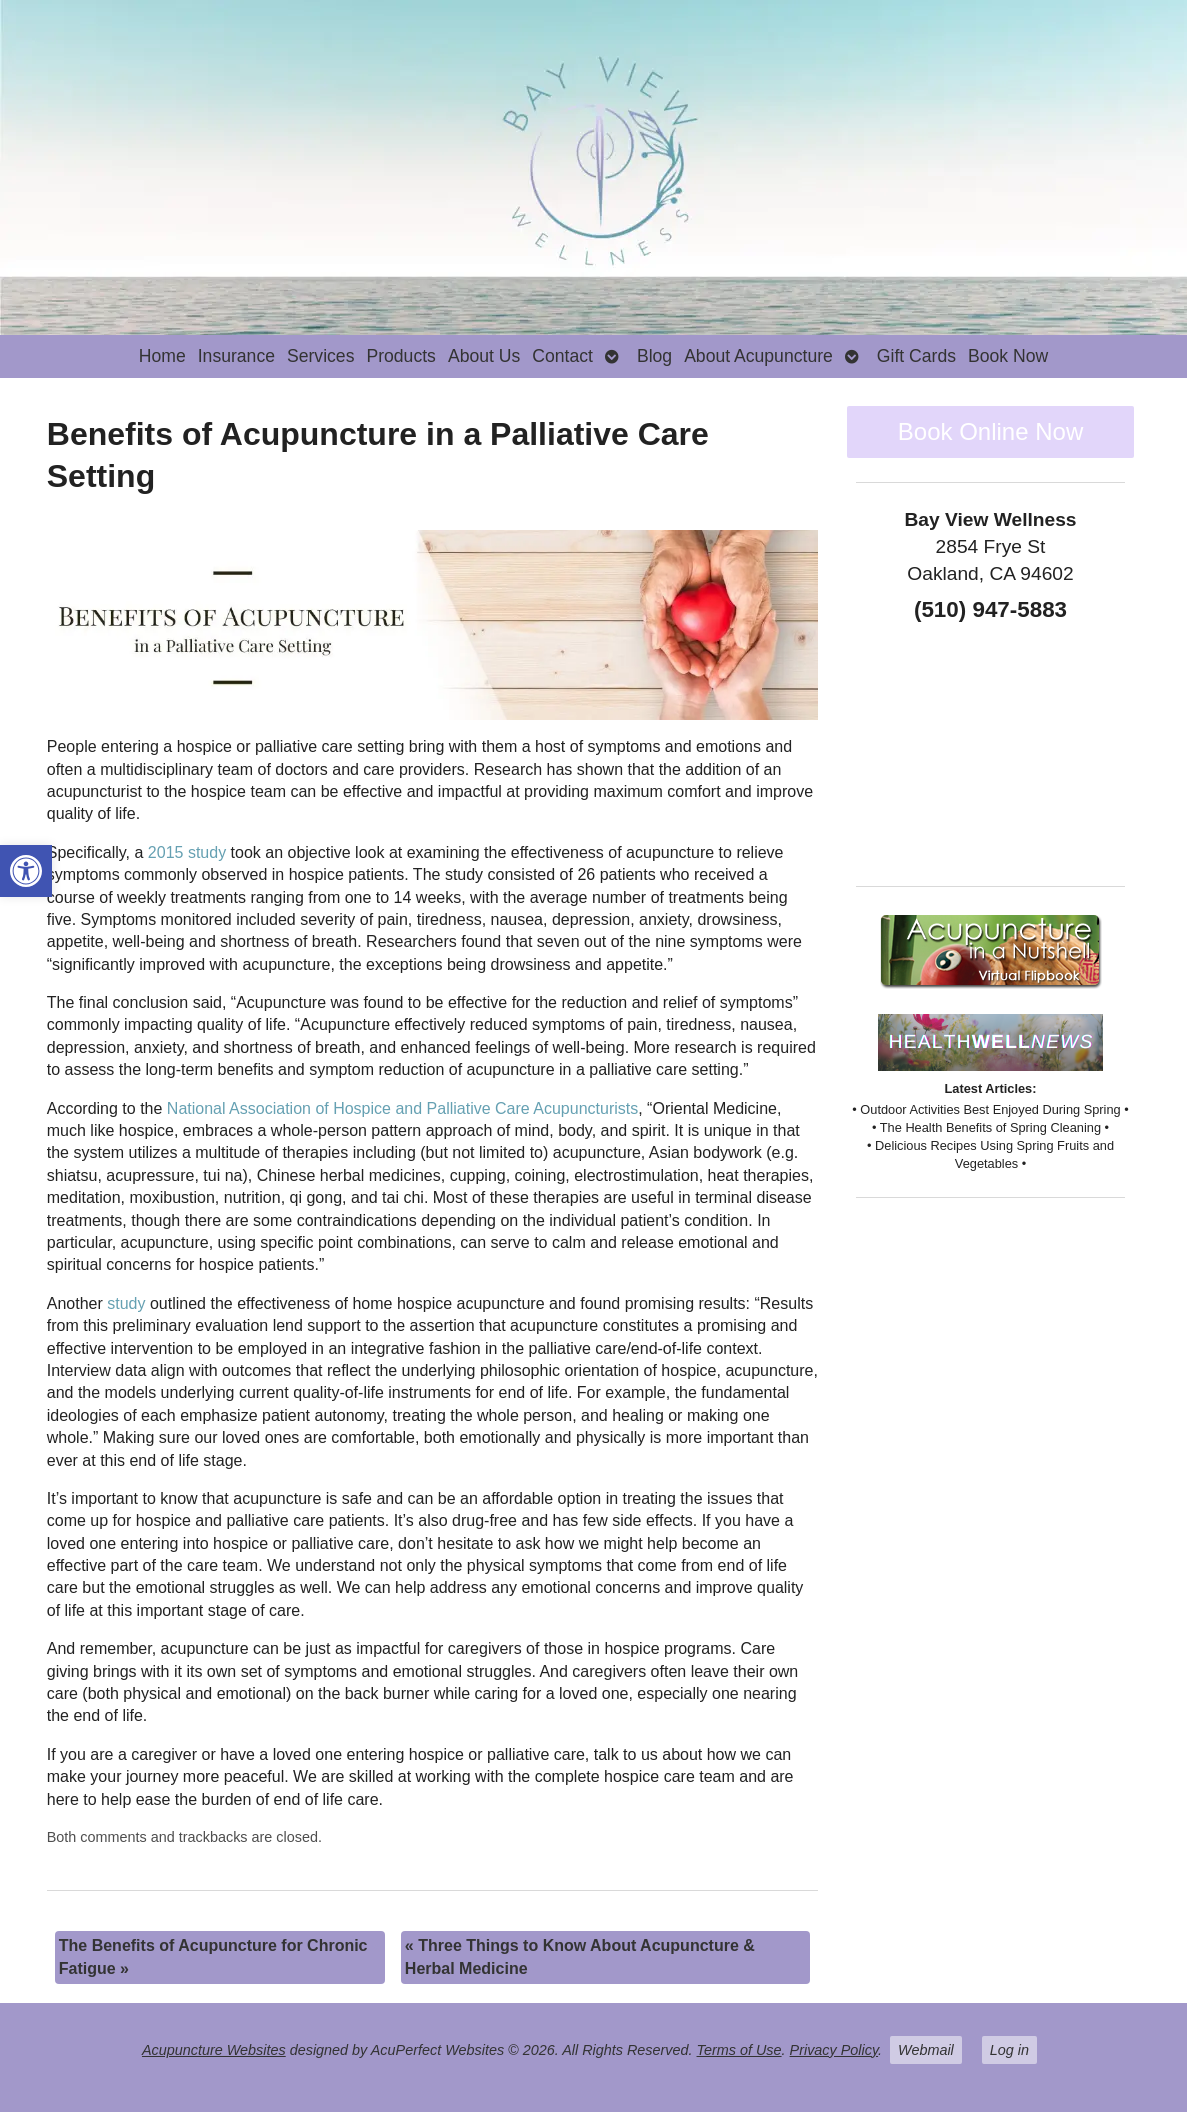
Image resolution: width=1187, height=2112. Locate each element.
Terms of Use (739, 2050)
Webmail (926, 2050)
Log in (1009, 2050)
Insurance (236, 356)
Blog (654, 356)
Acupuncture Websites (214, 2050)
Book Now (1008, 356)
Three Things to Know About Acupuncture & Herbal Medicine (580, 1956)
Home (162, 356)
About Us (484, 356)
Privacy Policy (834, 2050)
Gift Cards (916, 356)
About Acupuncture (758, 356)
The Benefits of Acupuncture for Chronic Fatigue (213, 1956)
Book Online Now (990, 431)
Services (320, 356)
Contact (562, 356)
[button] (26, 871)
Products (400, 356)
